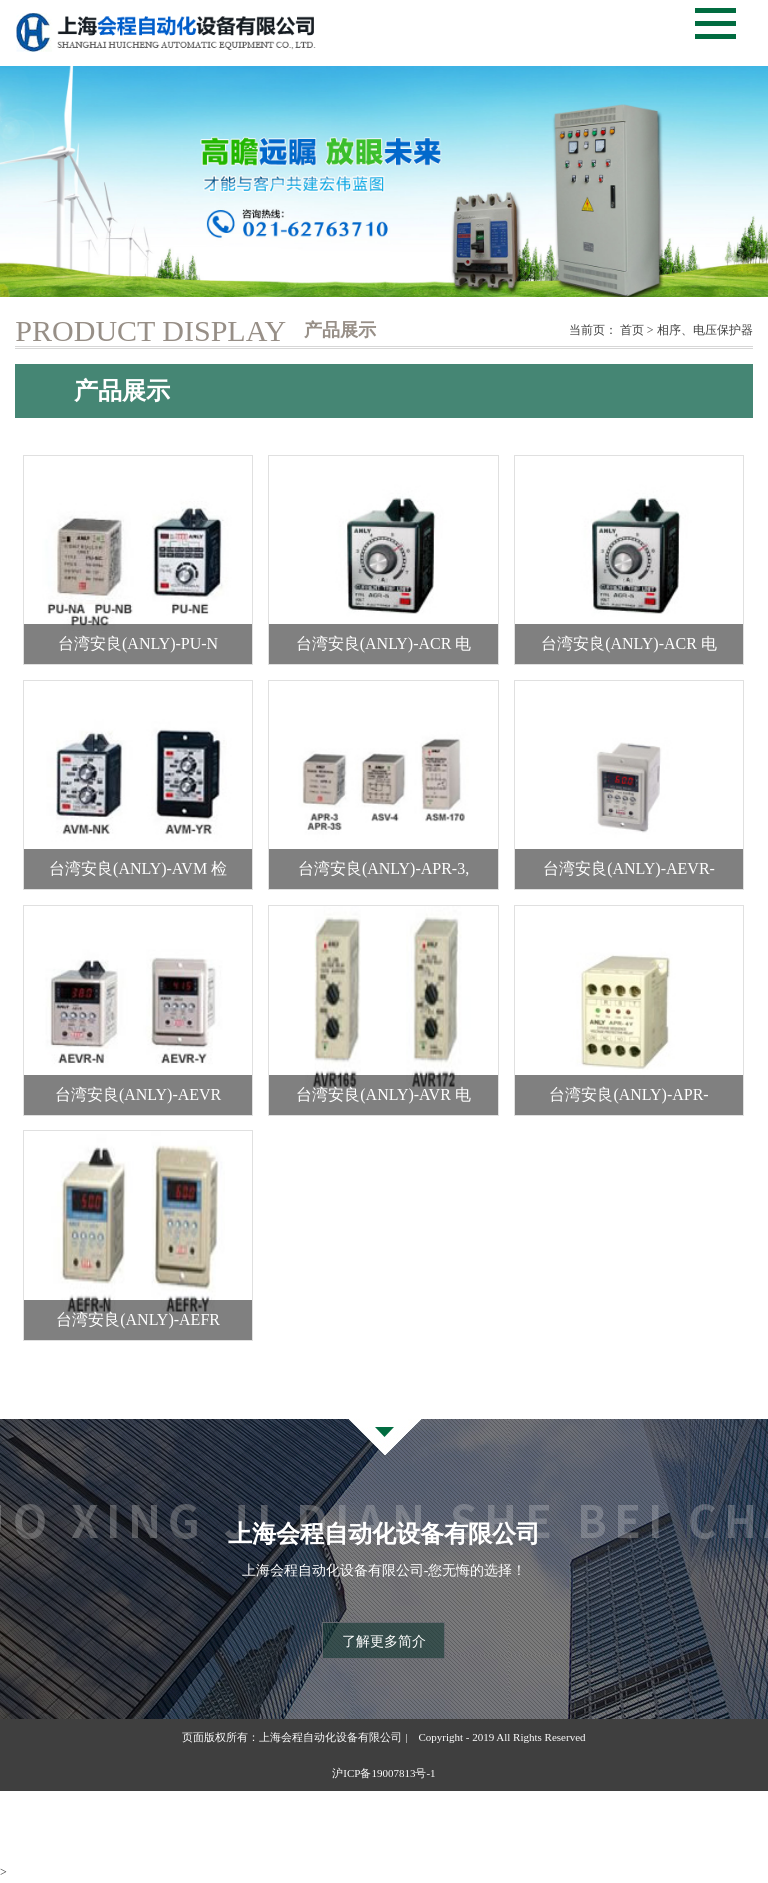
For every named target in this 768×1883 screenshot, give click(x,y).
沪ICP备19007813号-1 (383, 1773)
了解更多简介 (384, 1641)
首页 (632, 330)
